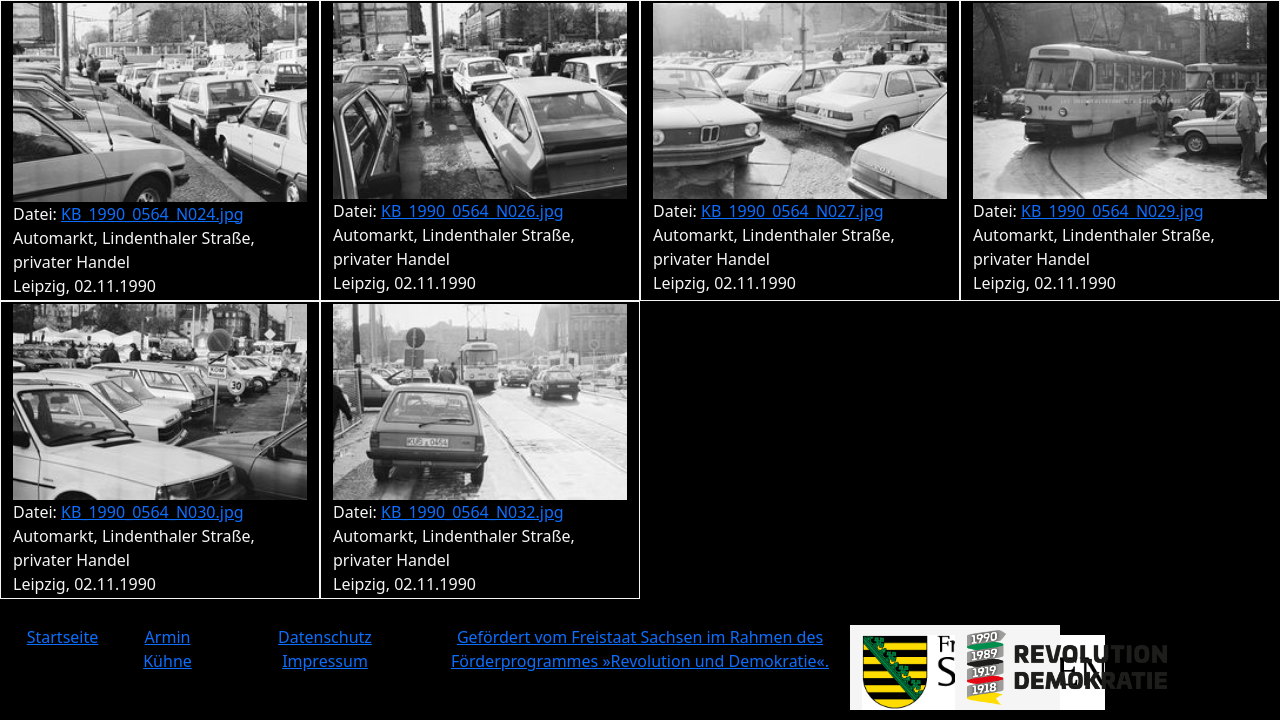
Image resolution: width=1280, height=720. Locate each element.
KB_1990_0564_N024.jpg (152, 214)
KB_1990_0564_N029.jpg (1112, 211)
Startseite (63, 637)
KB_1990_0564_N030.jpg (152, 512)
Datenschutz (325, 637)
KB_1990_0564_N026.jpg (472, 211)
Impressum (325, 661)
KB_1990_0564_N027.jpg (792, 211)
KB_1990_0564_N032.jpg (472, 512)
